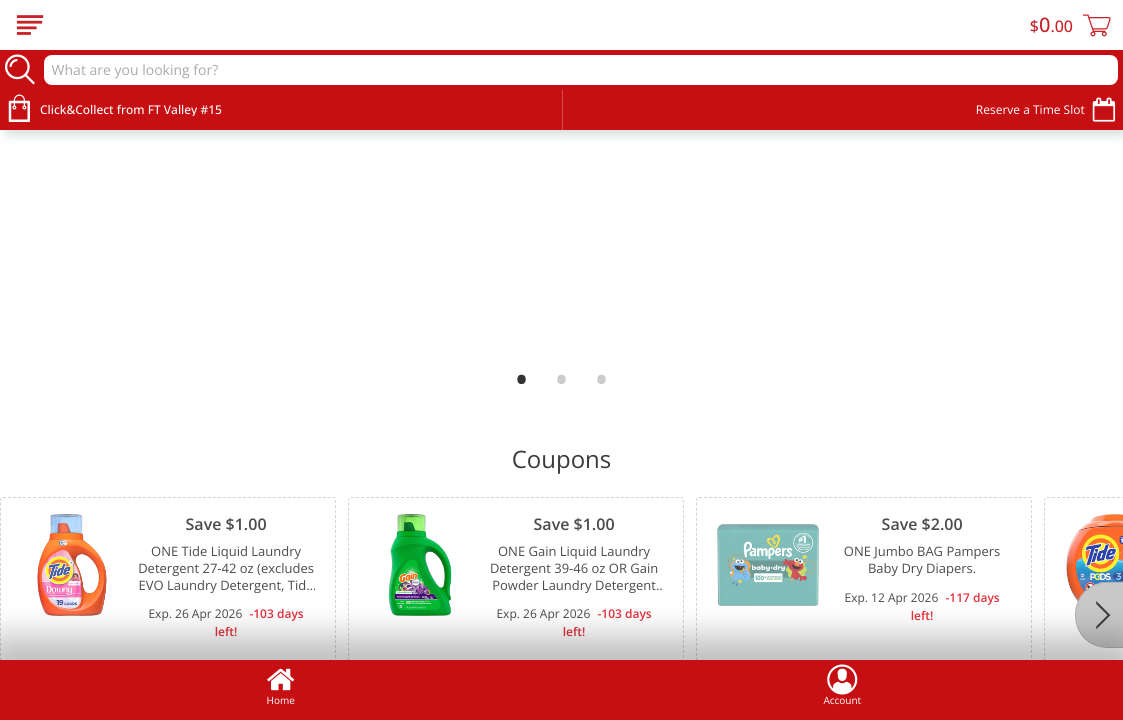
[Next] (1099, 615)
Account (842, 685)
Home (281, 685)
